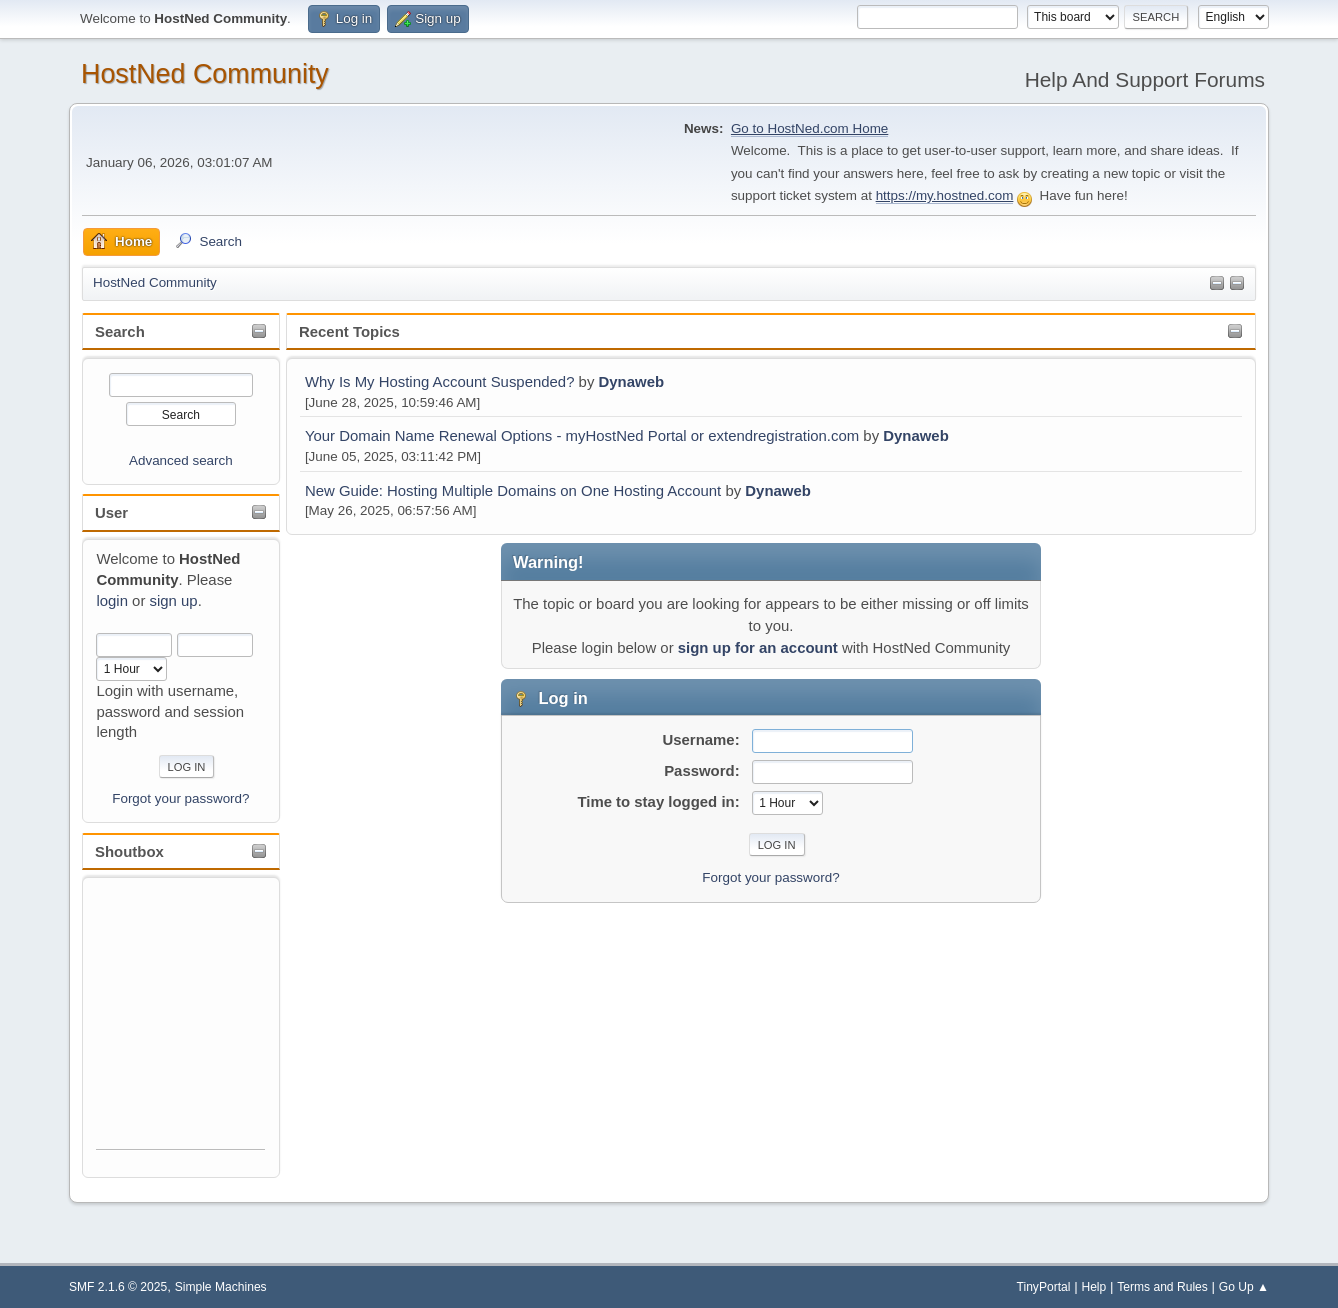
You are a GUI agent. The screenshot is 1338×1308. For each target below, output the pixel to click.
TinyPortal (1044, 1287)
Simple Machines (221, 1287)
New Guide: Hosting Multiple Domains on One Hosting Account (513, 490)
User (111, 512)
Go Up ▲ (1244, 1287)
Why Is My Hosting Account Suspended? (440, 381)
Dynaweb (632, 381)
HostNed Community (205, 74)
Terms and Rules (1162, 1287)
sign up (174, 600)
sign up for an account (758, 647)
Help (1093, 1287)
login (112, 600)
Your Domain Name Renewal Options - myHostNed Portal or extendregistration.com (582, 435)
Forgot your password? (180, 798)
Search (120, 331)
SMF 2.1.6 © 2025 (118, 1287)
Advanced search (181, 460)
